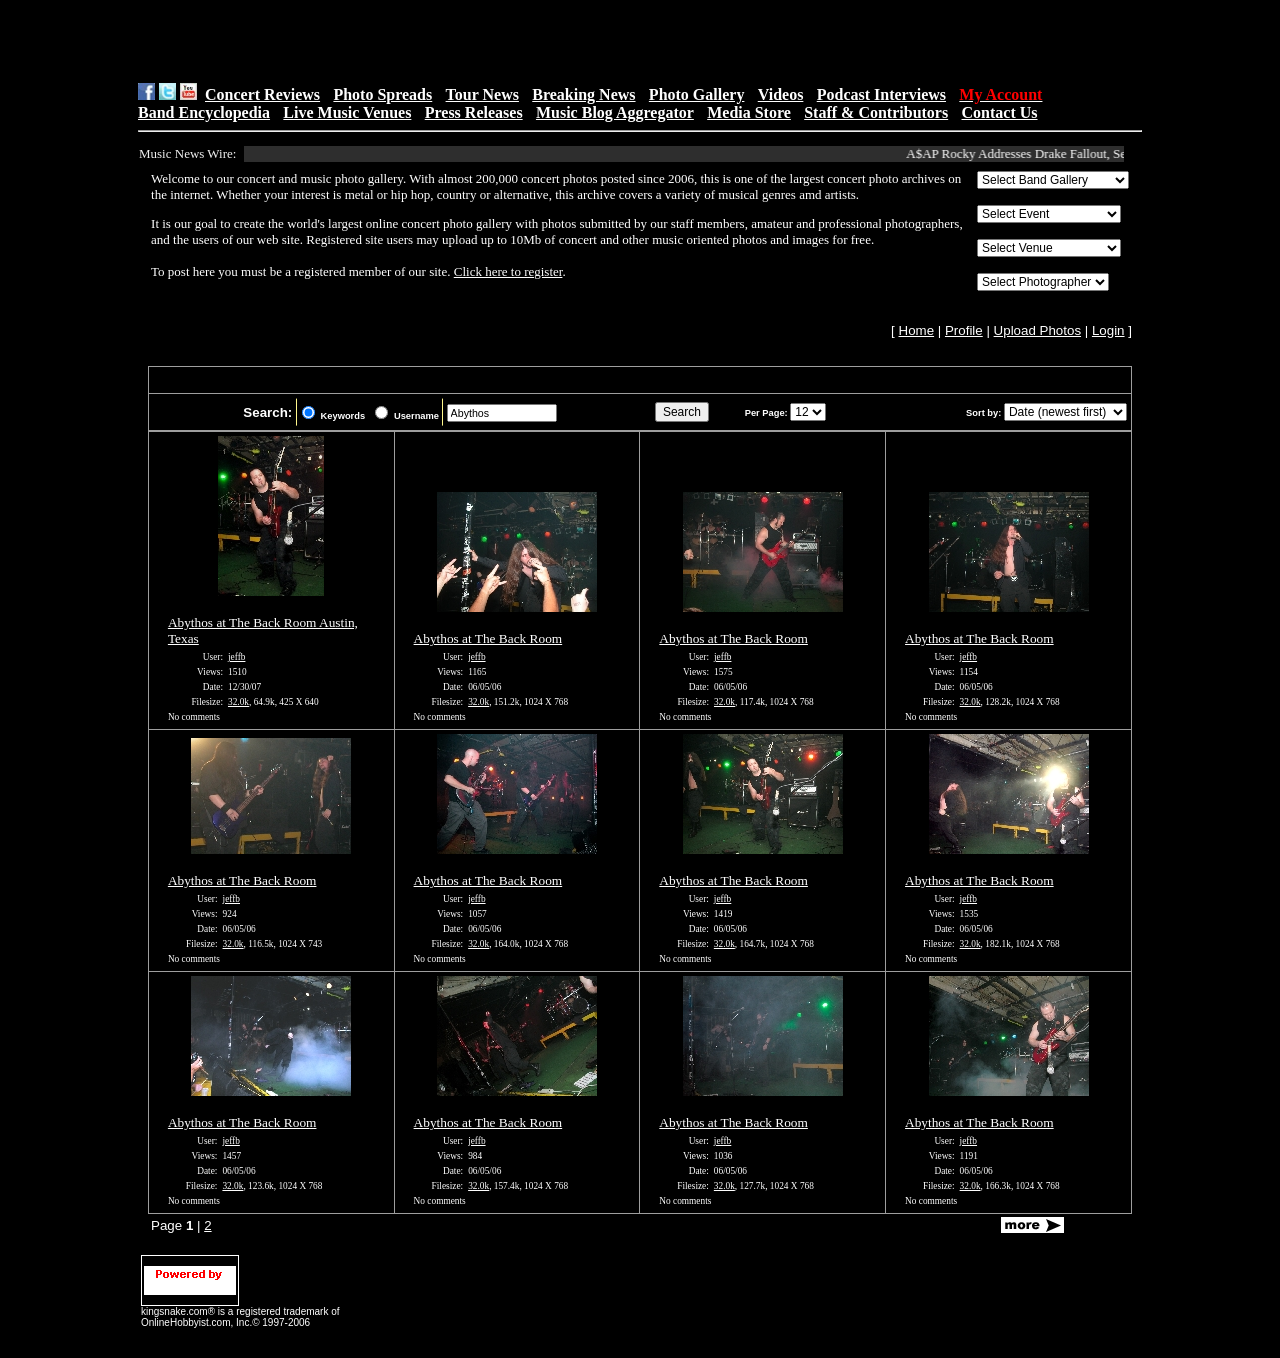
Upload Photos (1037, 330)
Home (917, 330)
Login (1108, 330)
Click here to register (508, 271)
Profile (964, 330)
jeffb (236, 657)
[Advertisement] (391, 41)
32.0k (238, 702)
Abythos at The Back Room (488, 638)
